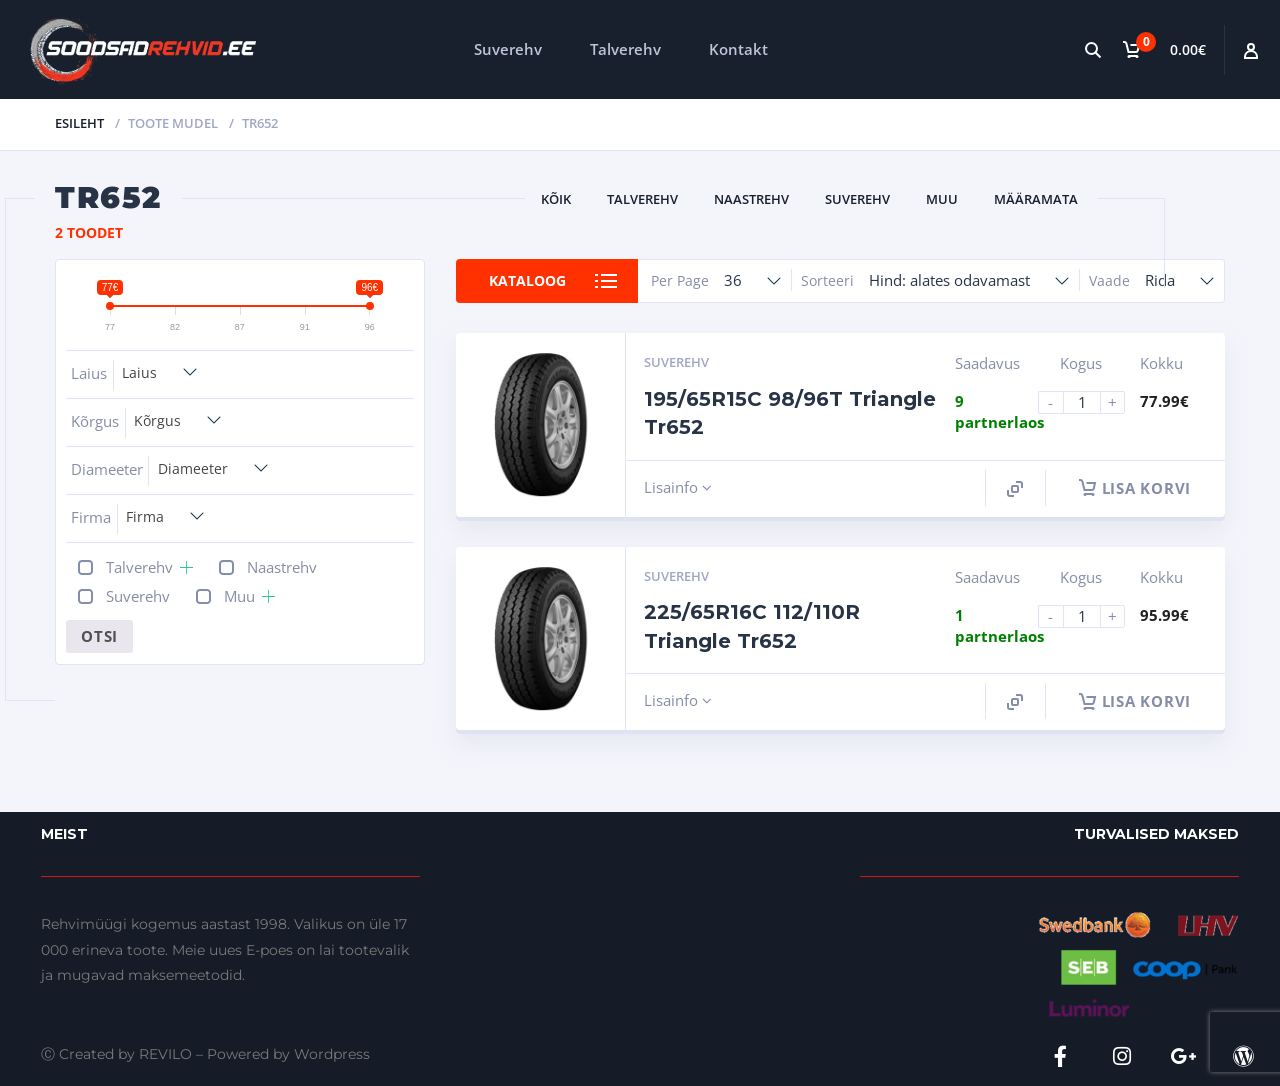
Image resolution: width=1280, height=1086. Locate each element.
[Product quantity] (1090, 402)
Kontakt (738, 49)
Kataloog (527, 280)
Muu (942, 199)
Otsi (99, 636)
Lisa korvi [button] (1135, 488)
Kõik (556, 199)
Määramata (1036, 199)
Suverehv (508, 49)
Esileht (79, 123)
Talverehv (625, 49)
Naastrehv (751, 199)
